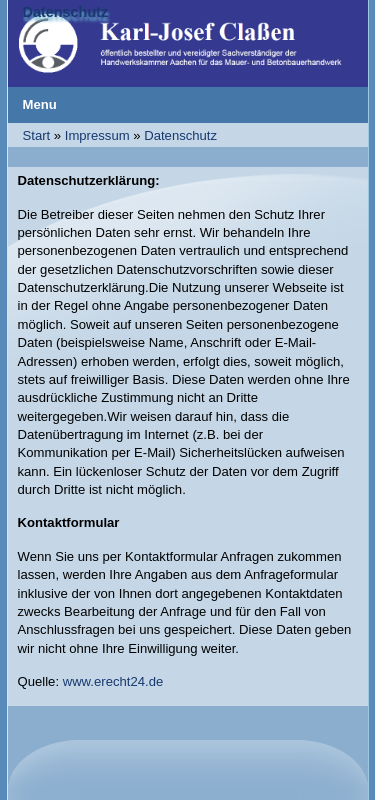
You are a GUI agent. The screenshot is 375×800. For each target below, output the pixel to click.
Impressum (97, 135)
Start (37, 135)
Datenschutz (180, 135)
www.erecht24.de (113, 681)
